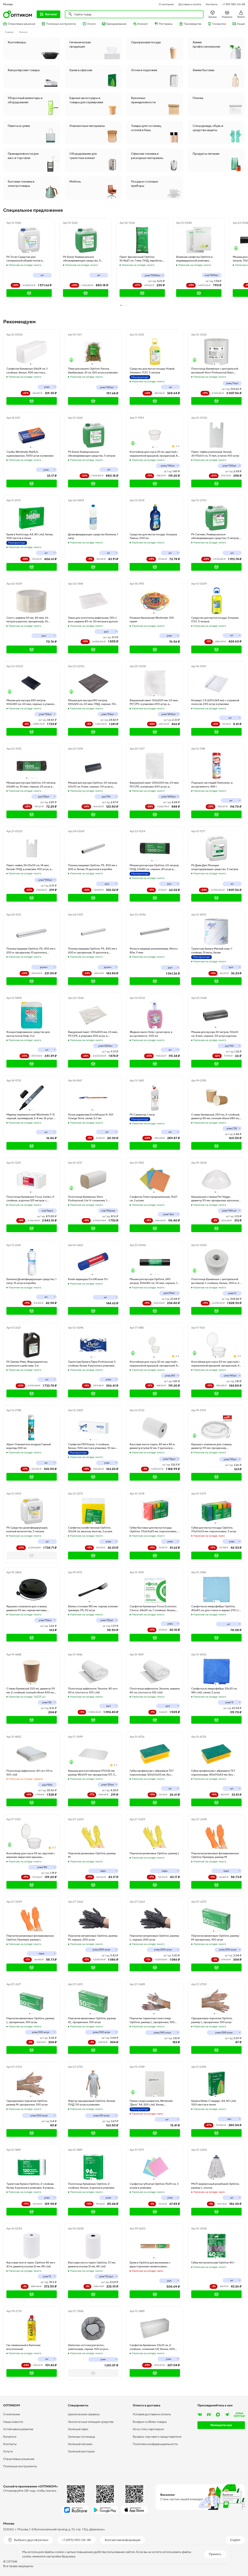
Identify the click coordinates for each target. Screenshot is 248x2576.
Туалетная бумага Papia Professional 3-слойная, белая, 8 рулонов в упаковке (92, 1363)
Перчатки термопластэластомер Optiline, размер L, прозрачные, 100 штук (152, 2020)
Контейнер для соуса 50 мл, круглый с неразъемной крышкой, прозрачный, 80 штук (216, 1363)
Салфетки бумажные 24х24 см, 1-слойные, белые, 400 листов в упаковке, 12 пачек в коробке (27, 370)
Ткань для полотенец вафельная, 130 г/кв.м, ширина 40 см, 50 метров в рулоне (93, 619)
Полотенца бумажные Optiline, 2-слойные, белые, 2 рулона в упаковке (91, 2185)
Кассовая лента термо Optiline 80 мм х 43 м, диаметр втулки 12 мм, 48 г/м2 (30, 2264)
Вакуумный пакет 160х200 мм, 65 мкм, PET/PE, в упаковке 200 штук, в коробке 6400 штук (154, 702)
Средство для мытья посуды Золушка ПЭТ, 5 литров (215, 619)
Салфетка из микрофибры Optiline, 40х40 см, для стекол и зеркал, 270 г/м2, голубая (215, 1608)
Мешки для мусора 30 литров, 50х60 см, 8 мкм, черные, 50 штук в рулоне (214, 1033)
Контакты (212, 4)
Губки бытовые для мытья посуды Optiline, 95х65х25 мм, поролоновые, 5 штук (154, 1529)
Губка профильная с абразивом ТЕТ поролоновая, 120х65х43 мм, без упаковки (152, 1773)
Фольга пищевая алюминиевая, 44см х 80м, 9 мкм (154, 950)
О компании (166, 4)
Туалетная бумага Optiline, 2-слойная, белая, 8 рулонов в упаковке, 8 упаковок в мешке (31, 2186)
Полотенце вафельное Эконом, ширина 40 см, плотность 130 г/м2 (155, 1690)
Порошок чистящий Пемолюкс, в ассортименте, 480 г (211, 784)
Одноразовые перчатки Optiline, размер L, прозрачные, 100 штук (211, 2020)
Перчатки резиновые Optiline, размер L (154, 1853)
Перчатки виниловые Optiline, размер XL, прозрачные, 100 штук (92, 2020)
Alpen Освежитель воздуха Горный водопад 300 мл (28, 1446)
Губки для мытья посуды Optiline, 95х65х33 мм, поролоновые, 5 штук (213, 1529)
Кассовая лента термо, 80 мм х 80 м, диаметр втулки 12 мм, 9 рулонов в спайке (152, 1446)
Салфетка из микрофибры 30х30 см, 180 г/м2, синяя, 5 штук (214, 1690)
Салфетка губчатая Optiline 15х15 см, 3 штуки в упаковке (154, 2185)
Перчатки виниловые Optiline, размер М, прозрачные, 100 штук (215, 1937)
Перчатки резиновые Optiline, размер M (92, 1855)
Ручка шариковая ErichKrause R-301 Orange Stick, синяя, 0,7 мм (90, 1116)
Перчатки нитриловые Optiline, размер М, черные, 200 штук (92, 1937)
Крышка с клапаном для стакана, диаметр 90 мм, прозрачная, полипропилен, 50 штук (211, 1446)
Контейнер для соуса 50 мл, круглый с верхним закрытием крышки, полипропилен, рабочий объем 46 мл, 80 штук (30, 1855)
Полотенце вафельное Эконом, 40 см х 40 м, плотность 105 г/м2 (93, 1690)
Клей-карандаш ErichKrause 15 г (88, 1279)
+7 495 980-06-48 (233, 4)
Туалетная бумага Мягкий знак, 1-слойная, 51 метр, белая (212, 950)
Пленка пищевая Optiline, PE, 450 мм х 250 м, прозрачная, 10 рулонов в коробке (30, 950)
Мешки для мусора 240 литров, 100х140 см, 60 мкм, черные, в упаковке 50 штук (31, 702)
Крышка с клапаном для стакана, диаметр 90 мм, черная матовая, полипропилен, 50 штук (26, 1608)
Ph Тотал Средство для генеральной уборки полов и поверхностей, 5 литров (24, 259)
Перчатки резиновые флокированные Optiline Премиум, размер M (215, 1855)
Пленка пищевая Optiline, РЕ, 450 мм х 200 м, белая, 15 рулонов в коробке (92, 867)
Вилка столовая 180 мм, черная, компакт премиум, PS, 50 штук (93, 1608)
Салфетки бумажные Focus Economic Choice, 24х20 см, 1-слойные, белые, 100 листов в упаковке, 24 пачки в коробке (153, 1608)
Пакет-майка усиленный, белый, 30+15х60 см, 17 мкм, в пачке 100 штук (215, 453)
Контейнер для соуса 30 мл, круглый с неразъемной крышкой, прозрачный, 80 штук (154, 454)
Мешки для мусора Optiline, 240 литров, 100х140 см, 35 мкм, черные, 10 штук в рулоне (154, 1281)
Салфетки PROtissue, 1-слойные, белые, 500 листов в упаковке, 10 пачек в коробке (93, 1446)
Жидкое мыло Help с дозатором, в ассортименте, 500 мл (151, 1033)
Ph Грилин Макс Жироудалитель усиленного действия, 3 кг (27, 1363)
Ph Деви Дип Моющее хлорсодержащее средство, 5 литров (214, 867)
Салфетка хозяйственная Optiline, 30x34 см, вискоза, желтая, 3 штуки (90, 1529)
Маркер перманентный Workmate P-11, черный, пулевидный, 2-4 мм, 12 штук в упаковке (30, 1116)
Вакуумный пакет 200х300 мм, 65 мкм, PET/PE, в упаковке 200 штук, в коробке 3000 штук (154, 784)
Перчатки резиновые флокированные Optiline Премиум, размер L (30, 1937)
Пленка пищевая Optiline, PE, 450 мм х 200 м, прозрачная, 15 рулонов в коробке (92, 950)
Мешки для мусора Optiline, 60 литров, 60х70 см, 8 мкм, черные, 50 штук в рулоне (92, 784)
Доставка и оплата (189, 4)
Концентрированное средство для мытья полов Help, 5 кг (28, 1033)
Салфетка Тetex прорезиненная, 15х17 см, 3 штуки (153, 1198)
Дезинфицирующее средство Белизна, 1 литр (93, 536)
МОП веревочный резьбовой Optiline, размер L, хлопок (215, 2185)
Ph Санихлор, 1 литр (142, 1114)
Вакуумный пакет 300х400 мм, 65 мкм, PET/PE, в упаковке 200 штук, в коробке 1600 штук (93, 1034)
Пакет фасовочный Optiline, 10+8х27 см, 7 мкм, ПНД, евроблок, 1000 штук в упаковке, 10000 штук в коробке (142, 259)
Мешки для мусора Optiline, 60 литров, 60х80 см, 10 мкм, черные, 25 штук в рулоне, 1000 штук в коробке (31, 784)
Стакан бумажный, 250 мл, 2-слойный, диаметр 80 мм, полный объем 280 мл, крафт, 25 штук (215, 1116)
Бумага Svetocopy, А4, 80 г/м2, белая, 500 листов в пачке (29, 536)
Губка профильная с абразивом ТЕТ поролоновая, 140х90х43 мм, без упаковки (213, 1773)
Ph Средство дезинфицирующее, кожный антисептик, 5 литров (27, 1529)
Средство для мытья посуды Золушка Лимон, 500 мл (153, 536)
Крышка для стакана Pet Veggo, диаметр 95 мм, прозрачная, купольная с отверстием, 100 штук (215, 1199)
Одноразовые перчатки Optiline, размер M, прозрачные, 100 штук (27, 2102)
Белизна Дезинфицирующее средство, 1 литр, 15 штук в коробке (31, 1281)
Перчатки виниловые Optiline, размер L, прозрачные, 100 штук (30, 2020)
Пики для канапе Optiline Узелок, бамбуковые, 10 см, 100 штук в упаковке (93, 370)
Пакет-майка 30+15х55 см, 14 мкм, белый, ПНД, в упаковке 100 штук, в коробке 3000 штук (28, 867)
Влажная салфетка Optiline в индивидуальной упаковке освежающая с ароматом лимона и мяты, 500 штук (197, 259)
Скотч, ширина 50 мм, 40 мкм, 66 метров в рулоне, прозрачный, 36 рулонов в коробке (27, 620)
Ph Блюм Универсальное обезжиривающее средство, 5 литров (82, 259)
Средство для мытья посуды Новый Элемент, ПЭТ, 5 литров (152, 370)
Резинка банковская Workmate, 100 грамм (152, 619)
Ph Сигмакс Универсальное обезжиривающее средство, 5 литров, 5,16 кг (215, 536)
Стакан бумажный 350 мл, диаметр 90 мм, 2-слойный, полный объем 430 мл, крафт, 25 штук (30, 1690)
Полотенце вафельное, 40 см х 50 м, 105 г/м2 (29, 1772)
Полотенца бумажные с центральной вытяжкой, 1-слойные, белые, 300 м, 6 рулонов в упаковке (215, 1281)
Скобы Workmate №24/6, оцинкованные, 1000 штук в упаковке (29, 453)
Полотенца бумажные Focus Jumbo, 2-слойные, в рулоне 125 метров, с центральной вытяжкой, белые (30, 1199)
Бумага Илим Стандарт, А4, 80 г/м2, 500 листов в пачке (213, 2102)
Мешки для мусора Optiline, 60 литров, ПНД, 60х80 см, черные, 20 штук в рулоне (154, 867)
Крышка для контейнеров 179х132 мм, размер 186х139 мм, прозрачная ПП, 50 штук (92, 1773)
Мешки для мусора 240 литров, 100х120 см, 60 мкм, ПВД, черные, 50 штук (91, 702)
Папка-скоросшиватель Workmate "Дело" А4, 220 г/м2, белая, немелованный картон (151, 2103)
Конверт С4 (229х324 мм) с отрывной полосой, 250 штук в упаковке (215, 702)
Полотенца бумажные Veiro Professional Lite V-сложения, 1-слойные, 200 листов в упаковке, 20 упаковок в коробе (91, 1199)
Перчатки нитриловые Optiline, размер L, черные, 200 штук (154, 1937)
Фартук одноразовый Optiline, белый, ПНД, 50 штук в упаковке (91, 2102)
